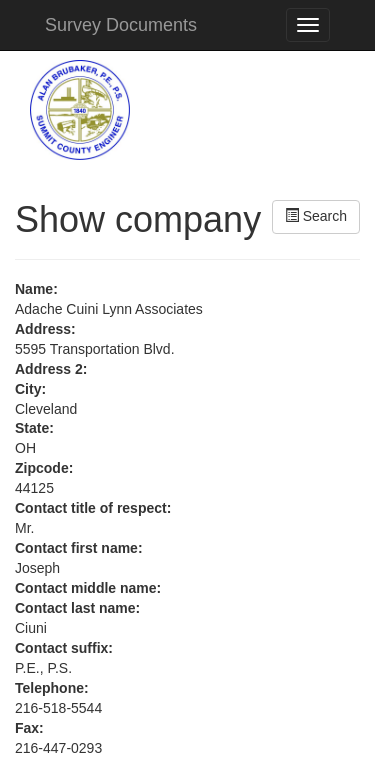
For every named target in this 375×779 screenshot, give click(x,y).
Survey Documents (121, 25)
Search (316, 216)
